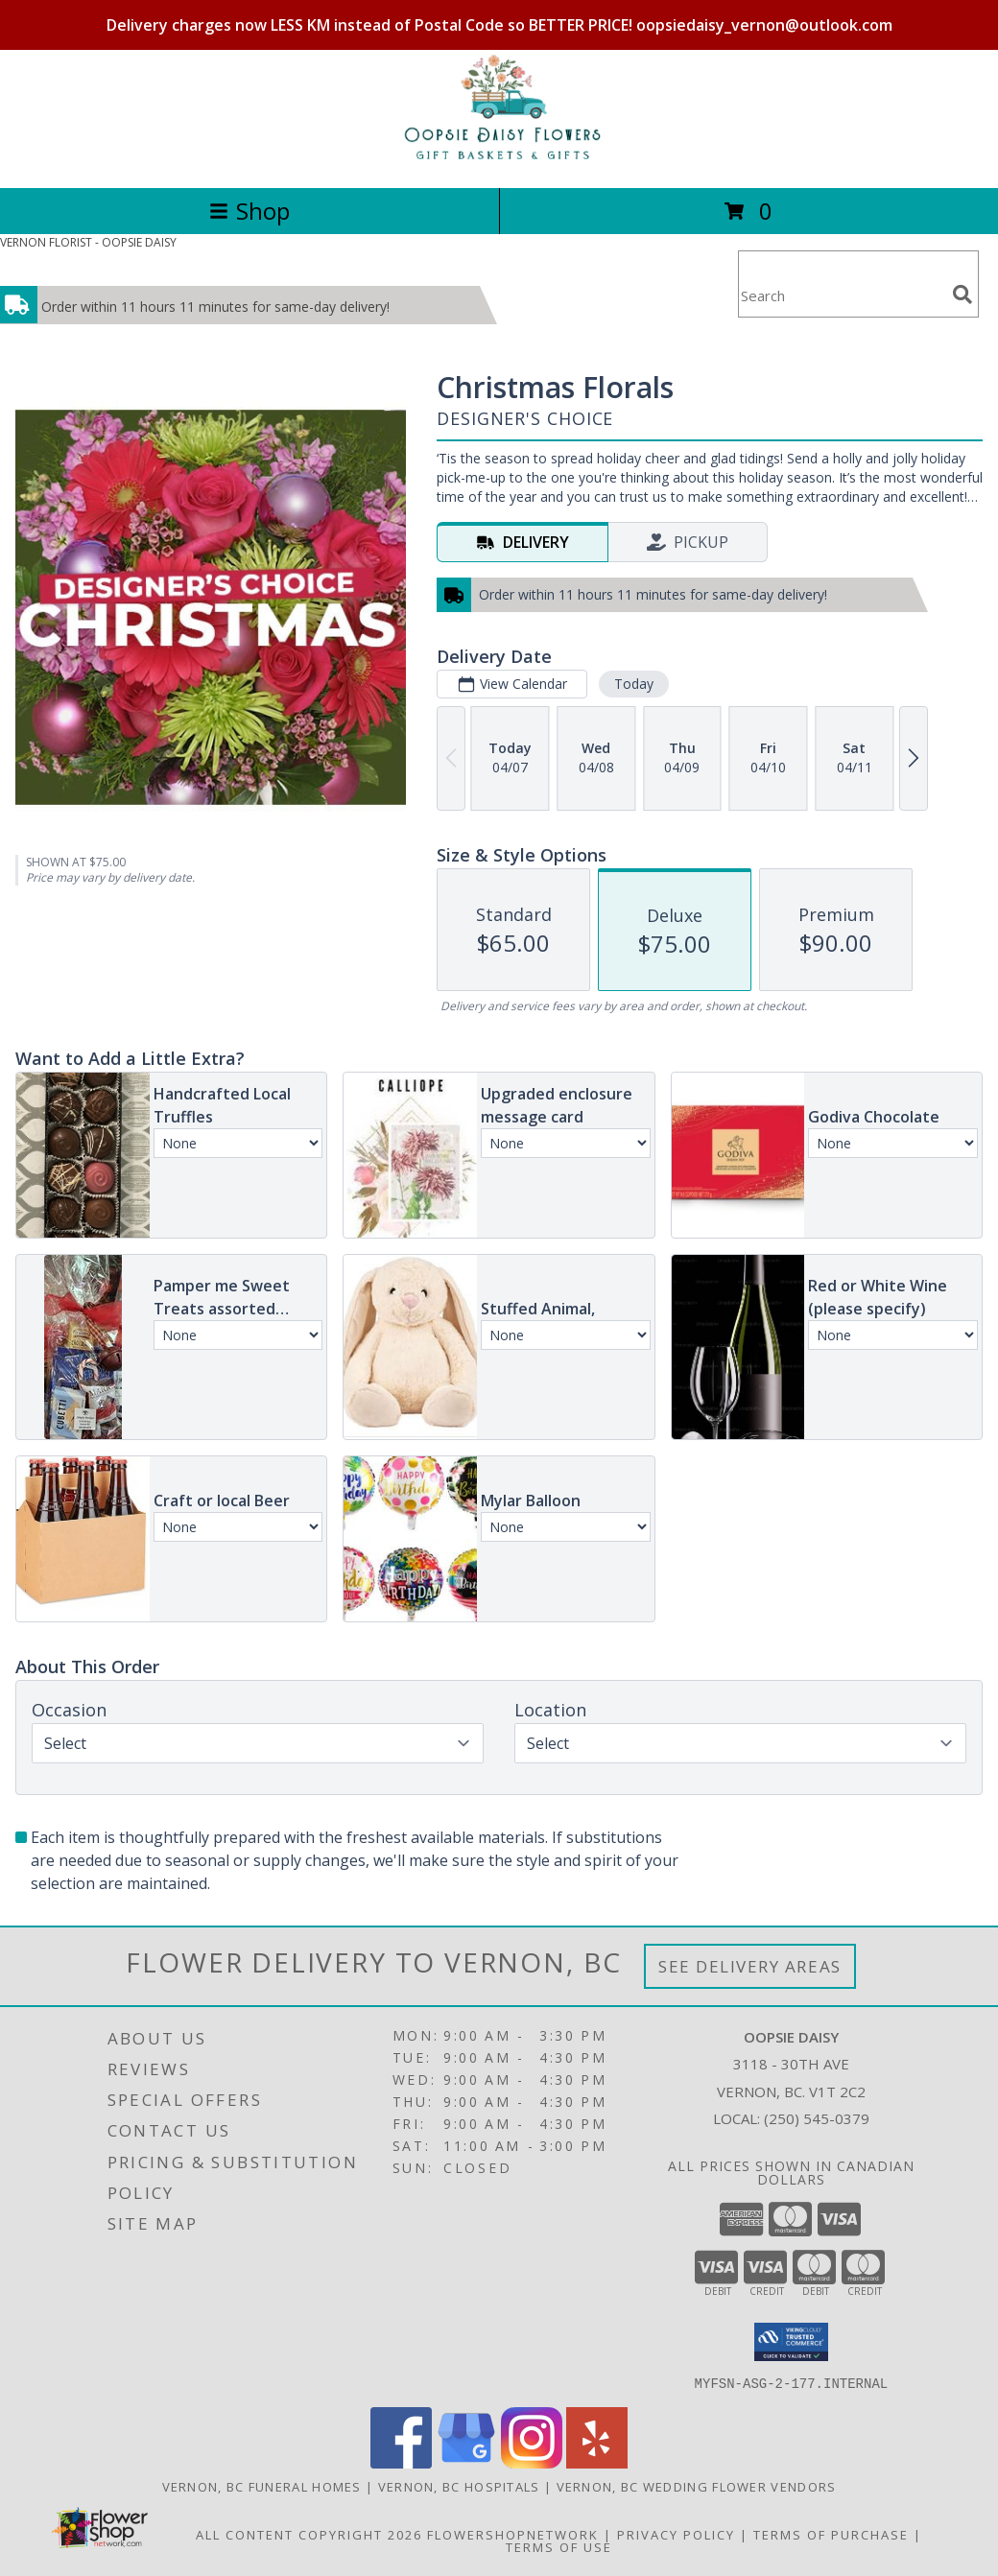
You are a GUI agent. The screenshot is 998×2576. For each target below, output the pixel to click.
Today (633, 683)
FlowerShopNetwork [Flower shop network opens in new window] (513, 2533)
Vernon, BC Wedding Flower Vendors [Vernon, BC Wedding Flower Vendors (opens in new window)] (697, 2485)
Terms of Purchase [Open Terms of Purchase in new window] (831, 2533)
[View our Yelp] (597, 2462)
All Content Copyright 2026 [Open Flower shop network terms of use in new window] (309, 2533)
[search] (962, 294)
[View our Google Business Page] (466, 2462)
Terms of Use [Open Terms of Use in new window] (559, 2546)
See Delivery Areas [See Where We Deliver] (750, 1966)
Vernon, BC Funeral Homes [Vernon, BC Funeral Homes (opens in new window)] (262, 2485)
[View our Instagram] (531, 2462)
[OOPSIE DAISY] (499, 160)
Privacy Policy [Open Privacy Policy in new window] (676, 2533)
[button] (791, 2342)
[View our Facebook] (401, 2462)
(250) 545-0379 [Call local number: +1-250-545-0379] (816, 2118)
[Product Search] (841, 296)
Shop (249, 210)
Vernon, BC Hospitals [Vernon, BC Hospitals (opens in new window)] (459, 2485)
